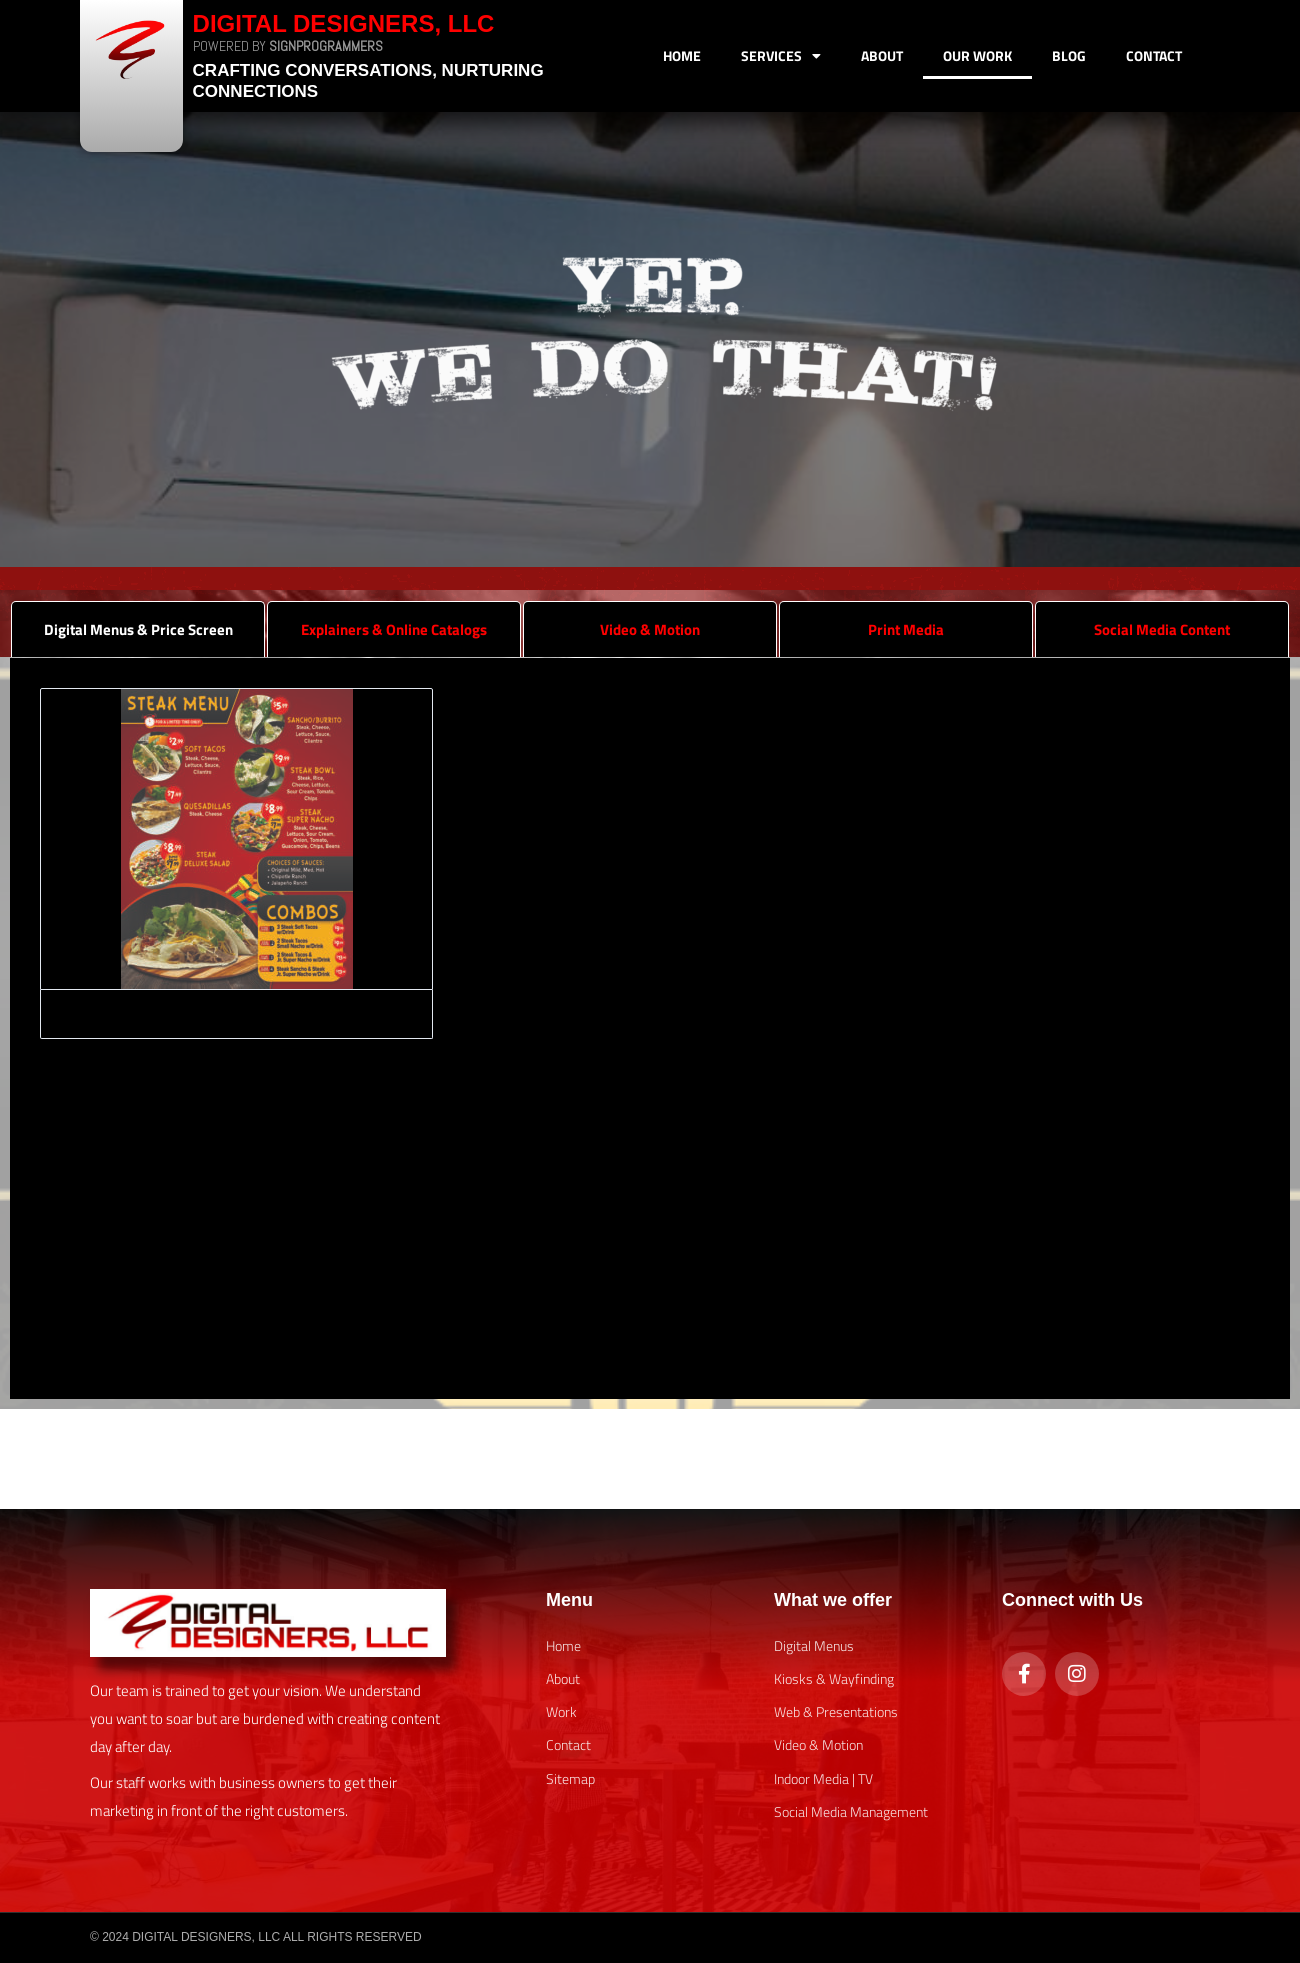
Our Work (977, 55)
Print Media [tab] (906, 629)
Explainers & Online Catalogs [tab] (394, 629)
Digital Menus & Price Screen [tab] (138, 629)
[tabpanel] (650, 1028)
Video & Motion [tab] (650, 629)
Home (682, 55)
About (882, 55)
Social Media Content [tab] (1162, 629)
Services (781, 56)
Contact (1154, 55)
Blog (1069, 55)
